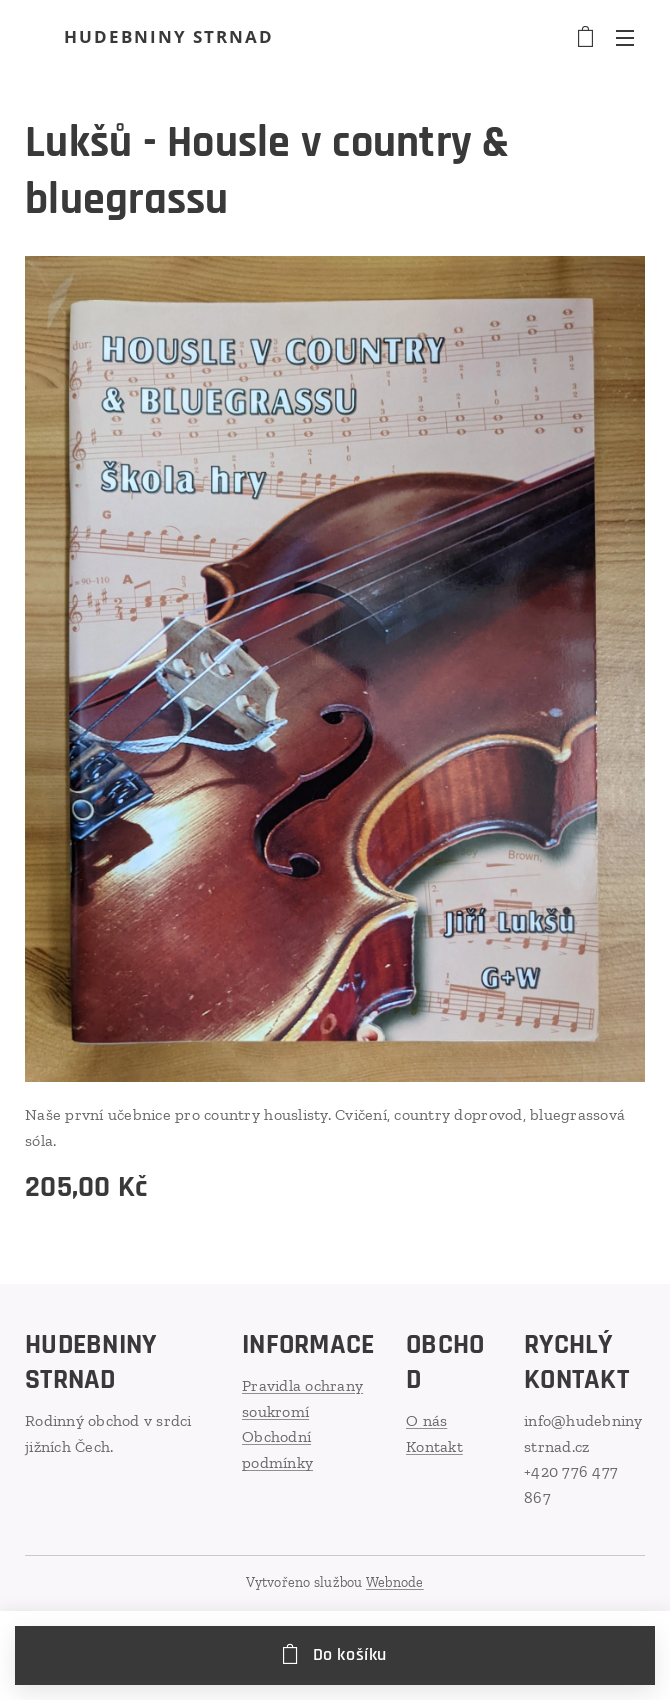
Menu (625, 38)
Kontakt (434, 1446)
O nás (426, 1420)
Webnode (395, 1582)
